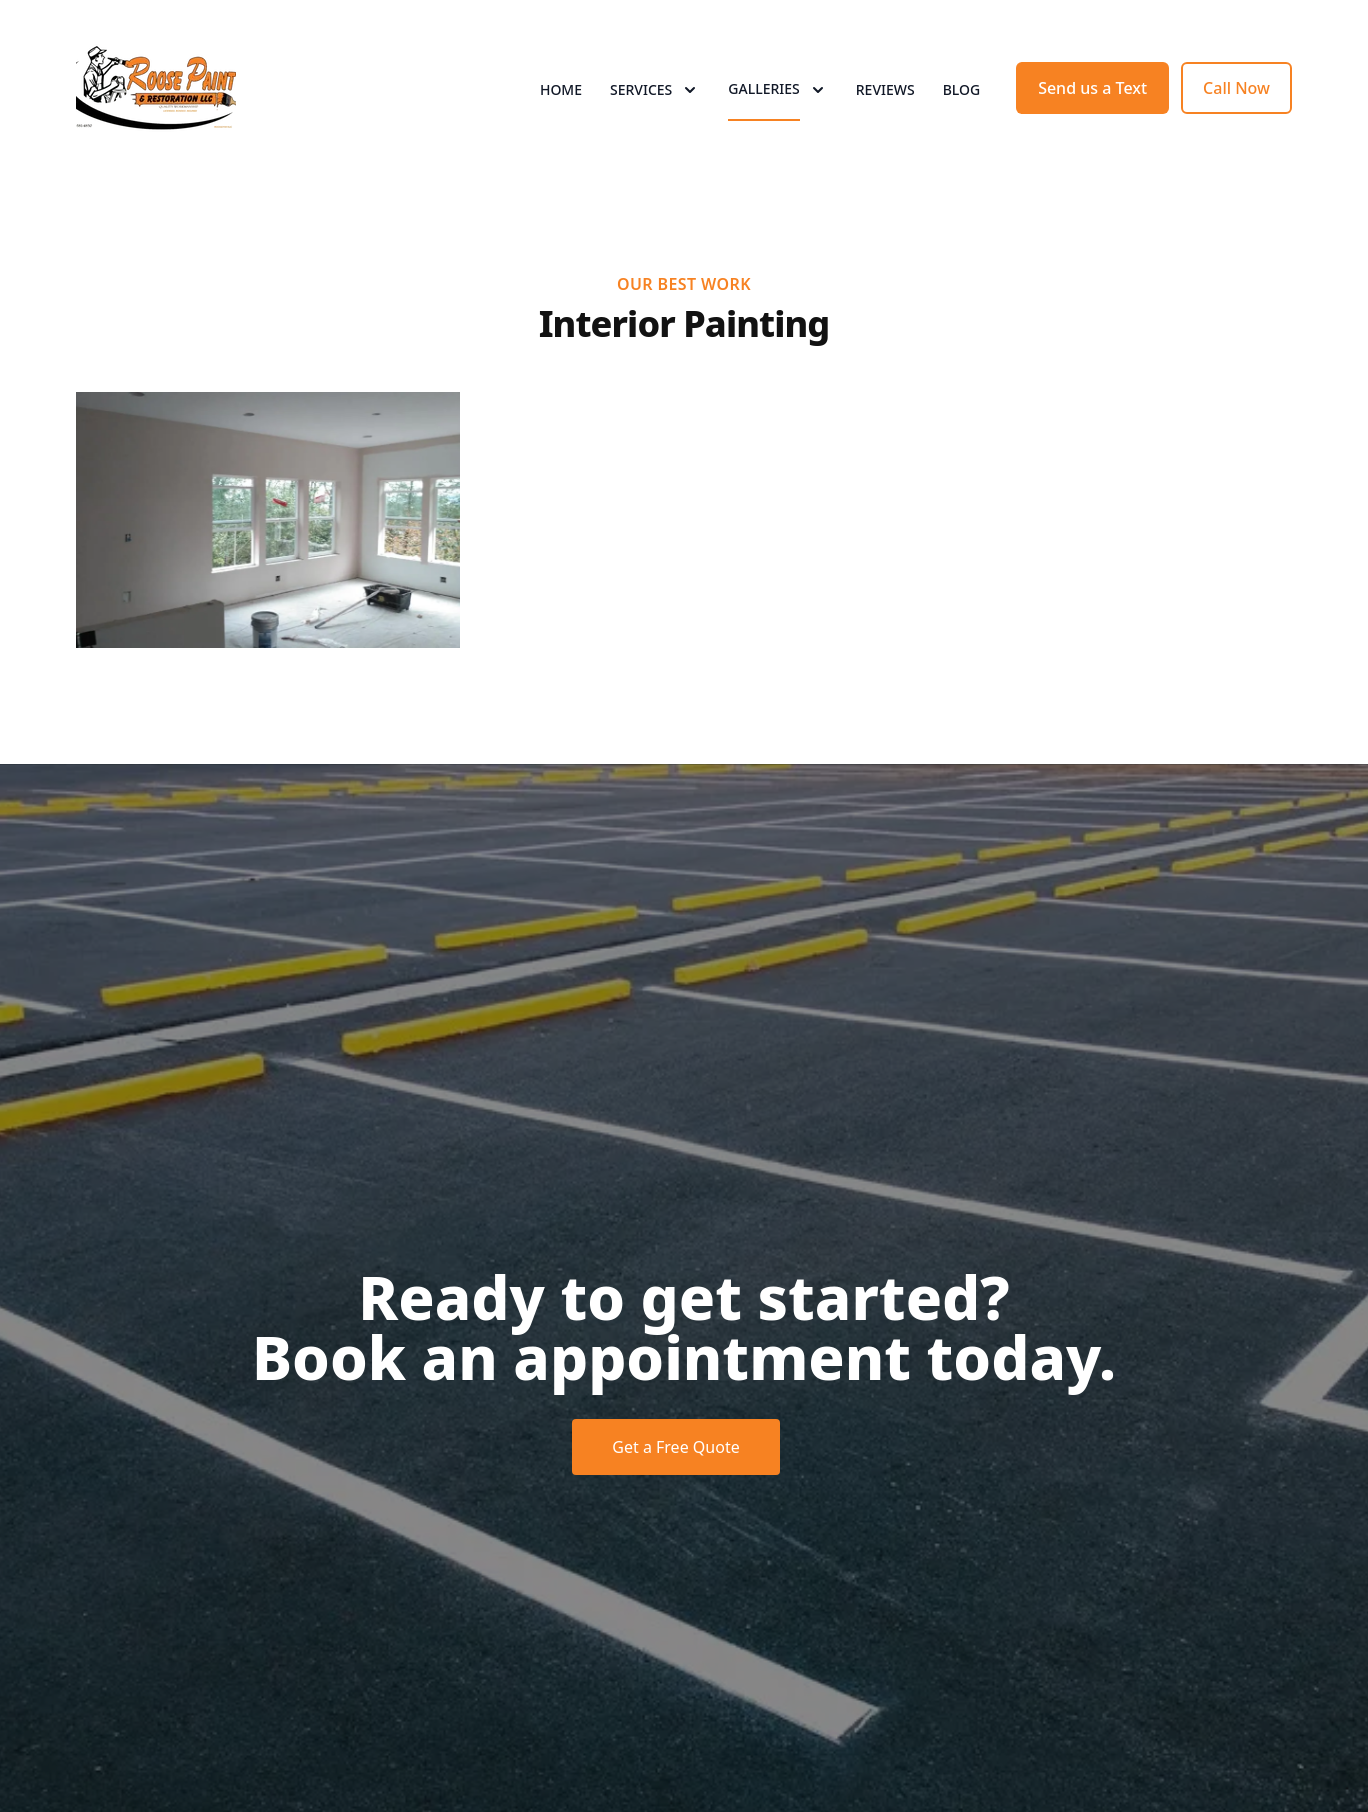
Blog (962, 89)
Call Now (1236, 88)
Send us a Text (1092, 88)
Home (561, 89)
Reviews (885, 89)
